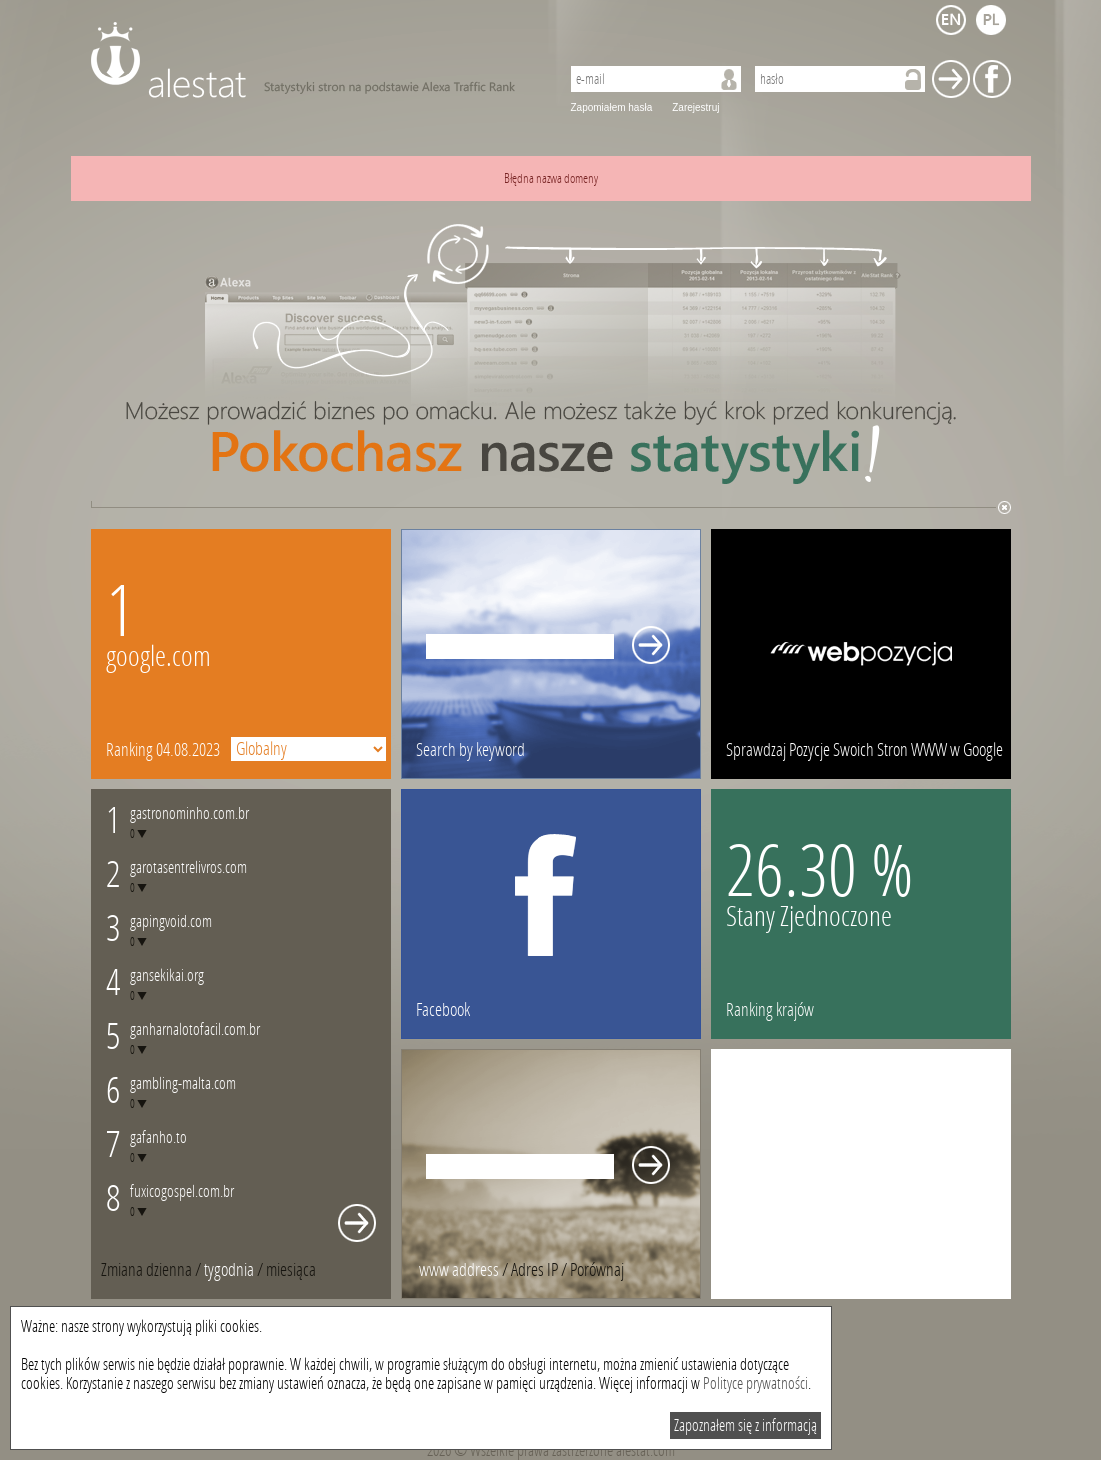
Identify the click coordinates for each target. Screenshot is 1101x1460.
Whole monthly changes (357, 1223)
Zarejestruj (695, 107)
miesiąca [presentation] (291, 1270)
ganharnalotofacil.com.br (195, 1029)
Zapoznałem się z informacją (745, 1425)
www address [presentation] (459, 1270)
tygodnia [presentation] (229, 1270)
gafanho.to (158, 1137)
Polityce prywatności (755, 1383)
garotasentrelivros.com (188, 867)
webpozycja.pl (861, 654)
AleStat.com (313, 60)
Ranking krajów (770, 1010)
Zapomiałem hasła (612, 107)
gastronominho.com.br (189, 813)
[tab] (291, 1270)
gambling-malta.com (183, 1083)
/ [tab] (152, 1270)
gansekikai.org (167, 975)
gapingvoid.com (171, 921)
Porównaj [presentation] (597, 1270)
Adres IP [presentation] (534, 1270)
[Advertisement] (861, 1174)
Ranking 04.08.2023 (163, 750)
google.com (158, 656)
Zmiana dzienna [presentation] (146, 1270)
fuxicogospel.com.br (182, 1191)
